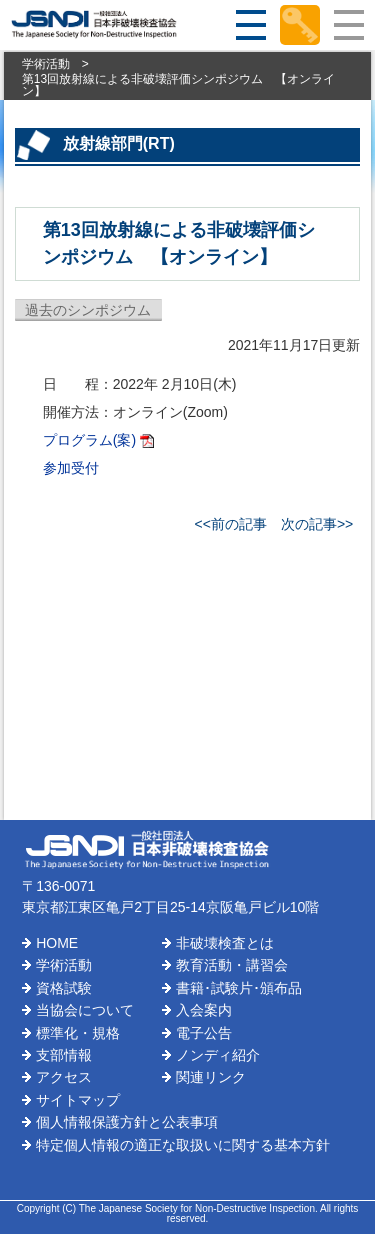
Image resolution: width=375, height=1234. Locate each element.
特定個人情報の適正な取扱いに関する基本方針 (183, 1145)
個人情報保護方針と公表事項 (127, 1122)
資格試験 (64, 988)
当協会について (85, 1010)
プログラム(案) (89, 440)
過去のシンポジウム (88, 310)
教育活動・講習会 (232, 965)
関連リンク (211, 1077)
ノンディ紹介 (218, 1055)
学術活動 (46, 64)
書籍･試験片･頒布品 (239, 988)
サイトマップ (78, 1100)
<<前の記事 (231, 524)
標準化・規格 (78, 1033)
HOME (57, 943)
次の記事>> (317, 524)
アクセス (64, 1077)
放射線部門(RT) (119, 143)
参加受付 (71, 468)
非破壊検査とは (225, 943)
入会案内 (204, 1010)
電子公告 (204, 1033)
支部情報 (64, 1055)
